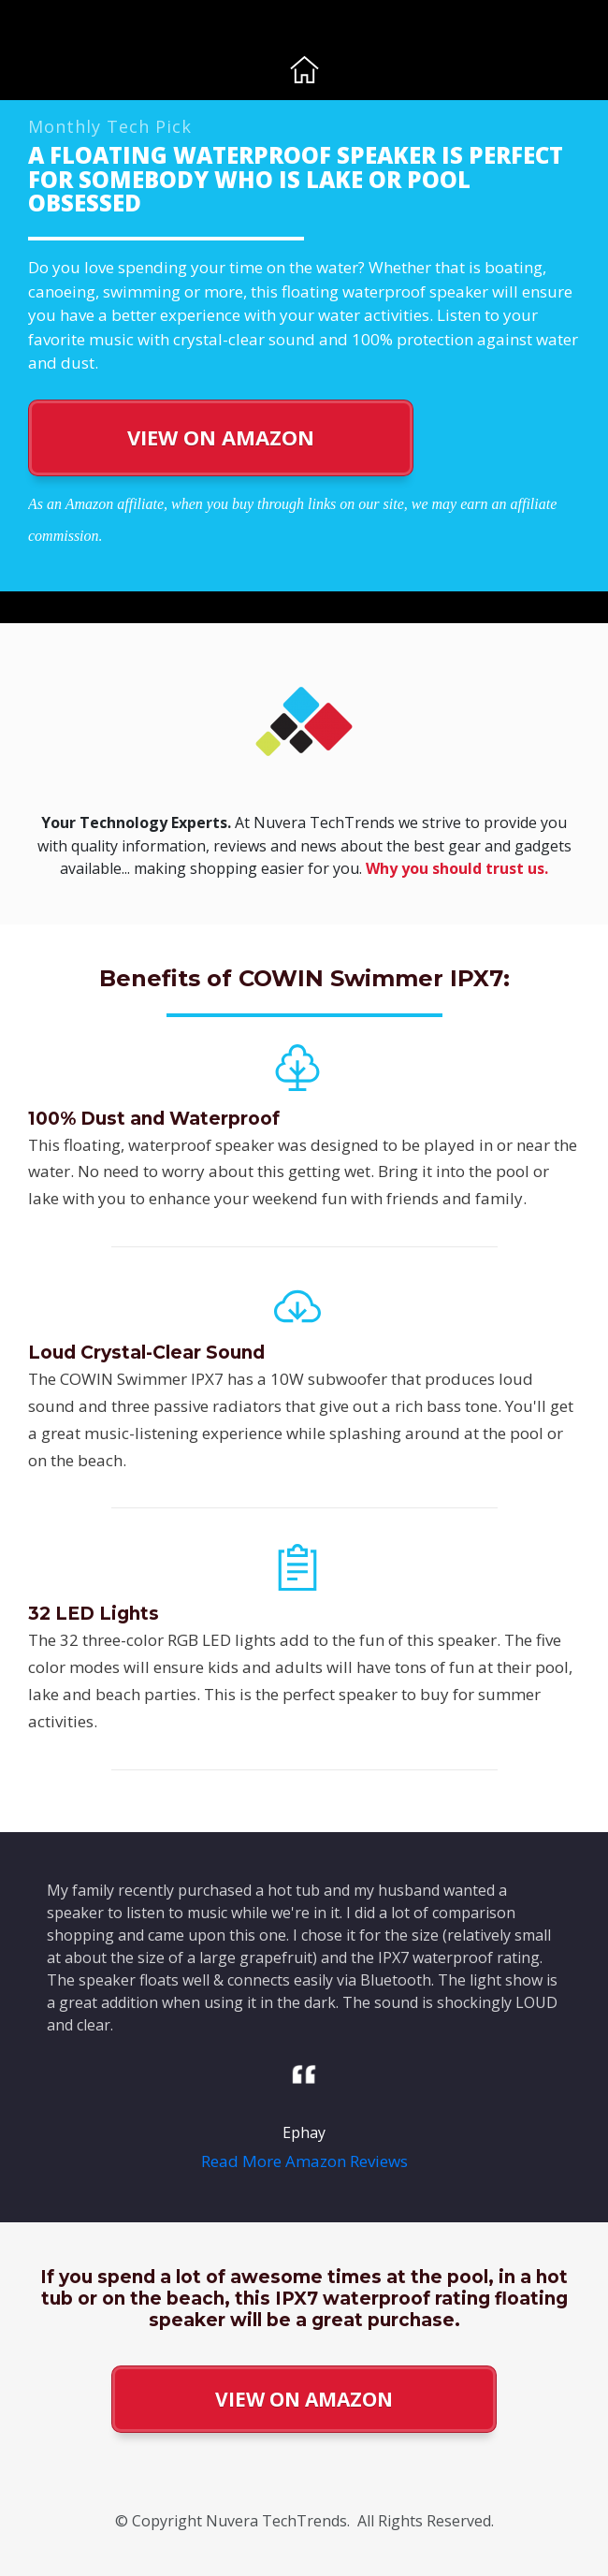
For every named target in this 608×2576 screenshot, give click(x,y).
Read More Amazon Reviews (304, 2161)
